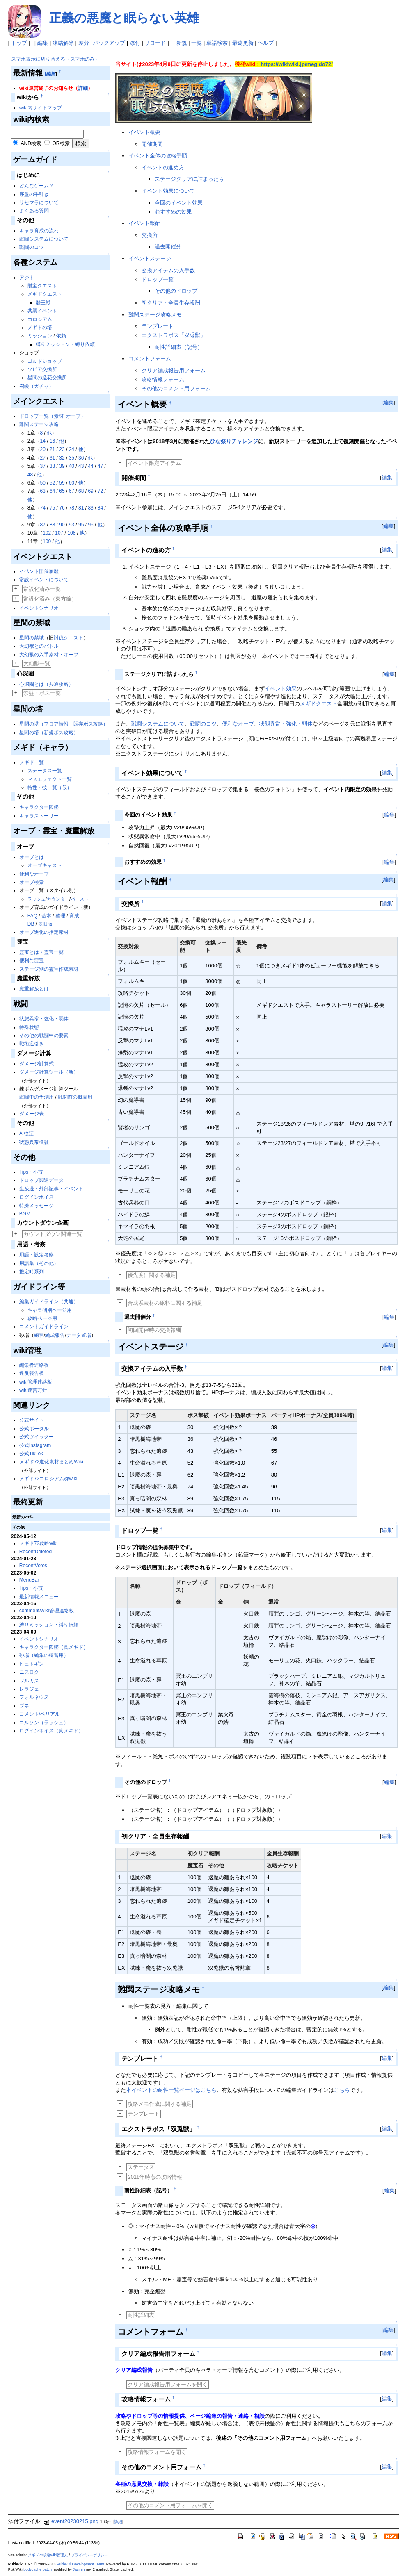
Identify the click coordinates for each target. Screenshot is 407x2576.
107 (59, 533)
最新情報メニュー (39, 1597)
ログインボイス (36, 1197)
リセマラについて (39, 202)
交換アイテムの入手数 (168, 270)
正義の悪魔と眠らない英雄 (124, 18)
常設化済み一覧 (42, 589)
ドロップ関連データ (41, 1180)
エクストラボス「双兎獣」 (174, 335)
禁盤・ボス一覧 (42, 693)
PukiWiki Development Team (80, 2564)
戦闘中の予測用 (36, 1097)
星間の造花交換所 (47, 377)
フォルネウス (34, 1697)
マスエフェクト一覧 (49, 779)
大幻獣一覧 (36, 663)
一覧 (196, 43)
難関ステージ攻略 (39, 424)
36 (81, 458)
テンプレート (158, 326)
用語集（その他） (39, 1263)
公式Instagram (35, 1445)
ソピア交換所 (42, 369)
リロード (155, 43)
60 (71, 483)
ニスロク (29, 1672)
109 (47, 541)
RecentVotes (33, 1565)
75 (52, 508)
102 (47, 533)
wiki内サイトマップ (40, 108)
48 (30, 475)
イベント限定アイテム (154, 463)
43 (81, 466)
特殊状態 (29, 1027)
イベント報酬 (144, 223)
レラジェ (29, 1689)
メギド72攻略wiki (38, 1543)
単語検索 (217, 43)
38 (52, 466)
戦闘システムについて (44, 239)
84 (100, 508)
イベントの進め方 (163, 167)
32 (61, 458)
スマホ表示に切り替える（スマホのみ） (55, 59)
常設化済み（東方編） (50, 599)
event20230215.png (70, 2521)
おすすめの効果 (173, 212)
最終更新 (243, 43)
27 (43, 458)
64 (52, 491)
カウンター (58, 899)
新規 (181, 43)
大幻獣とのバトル (39, 646)
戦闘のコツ (31, 247)
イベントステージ (149, 258)
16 (52, 441)
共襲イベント (42, 311)
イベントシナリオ (39, 608)
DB (30, 924)
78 (71, 508)
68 (81, 491)
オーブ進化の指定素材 (44, 932)
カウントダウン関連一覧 (52, 1234)
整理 (60, 916)
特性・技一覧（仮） (49, 787)
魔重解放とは (34, 989)
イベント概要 (144, 132)
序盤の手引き (34, 194)
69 (90, 491)
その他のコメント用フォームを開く (170, 2505)
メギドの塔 (39, 327)
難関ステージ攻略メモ (155, 315)
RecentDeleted (35, 1551)
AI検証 (26, 1133)
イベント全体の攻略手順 (157, 155)
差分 (83, 43)
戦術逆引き (31, 1044)
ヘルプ (266, 43)
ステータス (141, 2167)
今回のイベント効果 (179, 203)
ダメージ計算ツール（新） (48, 1072)
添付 (135, 43)
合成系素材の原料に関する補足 (165, 1303)
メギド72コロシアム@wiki (48, 1478)
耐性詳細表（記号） (179, 347)
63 (43, 491)
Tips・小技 (31, 1172)
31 (52, 458)
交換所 (150, 235)
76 (61, 508)
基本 (46, 916)
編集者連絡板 (34, 1365)
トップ (19, 43)
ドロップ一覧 (158, 279)
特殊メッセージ (36, 1205)
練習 (39, 1335)
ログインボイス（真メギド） (51, 1731)
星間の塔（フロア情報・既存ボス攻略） (63, 724)
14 (43, 441)
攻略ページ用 (42, 1318)
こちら (342, 2090)
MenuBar (29, 1580)
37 (43, 466)
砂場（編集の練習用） (44, 1655)
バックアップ (109, 43)
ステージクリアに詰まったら (189, 179)
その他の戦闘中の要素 (44, 1035)
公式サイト (31, 1420)
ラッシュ (36, 899)
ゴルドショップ (44, 361)
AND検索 (31, 143)
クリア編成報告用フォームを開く (168, 2384)
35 (71, 458)
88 (52, 525)
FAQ (32, 916)
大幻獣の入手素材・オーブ (48, 655)
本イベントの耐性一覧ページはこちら (171, 2090)
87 (43, 525)
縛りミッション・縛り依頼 (65, 344)
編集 (42, 43)
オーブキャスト (44, 865)
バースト (80, 899)
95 (81, 525)
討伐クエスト (68, 638)
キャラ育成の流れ (39, 231)
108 (71, 533)
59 (61, 483)
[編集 (50, 73)
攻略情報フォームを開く (157, 2452)
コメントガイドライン (44, 1326)
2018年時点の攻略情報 (155, 2177)
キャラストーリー (39, 816)
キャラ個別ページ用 (49, 1310)
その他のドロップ (176, 291)
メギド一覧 (31, 762)
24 (71, 449)
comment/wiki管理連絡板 (46, 1610)
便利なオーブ (34, 874)
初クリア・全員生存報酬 (171, 303)
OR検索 (61, 143)
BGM (24, 1214)
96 (90, 525)
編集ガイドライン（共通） (48, 1301)
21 (52, 449)
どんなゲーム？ (36, 186)
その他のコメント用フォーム (176, 388)
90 (61, 525)
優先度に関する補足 (152, 1275)
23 (61, 449)
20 (43, 449)
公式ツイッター (36, 1437)
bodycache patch (37, 2569)
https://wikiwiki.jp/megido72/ (297, 64)
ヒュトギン (31, 1664)
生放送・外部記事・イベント (51, 1189)
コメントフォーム (149, 358)
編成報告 (55, 1335)
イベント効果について (168, 191)
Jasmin (79, 2569)
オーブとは (31, 857)
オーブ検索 (31, 882)
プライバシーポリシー (89, 2555)
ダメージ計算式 (36, 1064)
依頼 (61, 336)
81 (81, 508)
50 (43, 483)
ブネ (24, 1706)
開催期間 (152, 144)
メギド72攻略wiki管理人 (48, 2555)
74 (43, 508)
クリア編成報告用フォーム (174, 370)
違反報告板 (31, 1373)
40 (71, 466)
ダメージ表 (31, 1114)
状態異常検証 (34, 1142)
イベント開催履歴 (39, 571)
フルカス (29, 1681)
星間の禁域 (31, 638)
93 (71, 525)
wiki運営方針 (33, 1390)
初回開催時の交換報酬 (154, 1330)
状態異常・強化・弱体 (44, 1019)
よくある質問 (34, 211)
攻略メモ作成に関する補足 (160, 2104)
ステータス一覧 (44, 771)
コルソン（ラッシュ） (44, 1722)
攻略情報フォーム (163, 379)
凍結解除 (63, 43)
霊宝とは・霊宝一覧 (41, 952)
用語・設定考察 (36, 1255)
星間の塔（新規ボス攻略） (48, 732)
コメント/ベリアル (39, 1714)
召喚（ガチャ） (36, 386)
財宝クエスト (42, 286)
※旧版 (46, 924)
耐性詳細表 (141, 2315)
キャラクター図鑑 (39, 807)
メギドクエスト (44, 294)
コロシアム (39, 319)
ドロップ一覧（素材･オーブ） (52, 416)
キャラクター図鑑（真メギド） (53, 1647)
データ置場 (78, 1335)
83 (90, 508)
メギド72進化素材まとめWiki (51, 1462)
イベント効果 (281, 688)
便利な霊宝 (31, 960)
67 (71, 491)
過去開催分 (168, 246)
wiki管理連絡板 (35, 1382)
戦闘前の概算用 (75, 1097)
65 (61, 491)
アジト (26, 277)
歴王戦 (43, 302)
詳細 (83, 88)
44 (90, 466)
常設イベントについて (44, 580)
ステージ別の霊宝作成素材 (48, 969)
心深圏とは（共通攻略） (46, 684)
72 (100, 491)
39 (61, 466)
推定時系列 (31, 1271)
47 (100, 466)
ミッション (39, 336)
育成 (74, 916)
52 (52, 483)
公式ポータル (34, 1428)
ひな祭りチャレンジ (234, 441)
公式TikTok (31, 1453)
